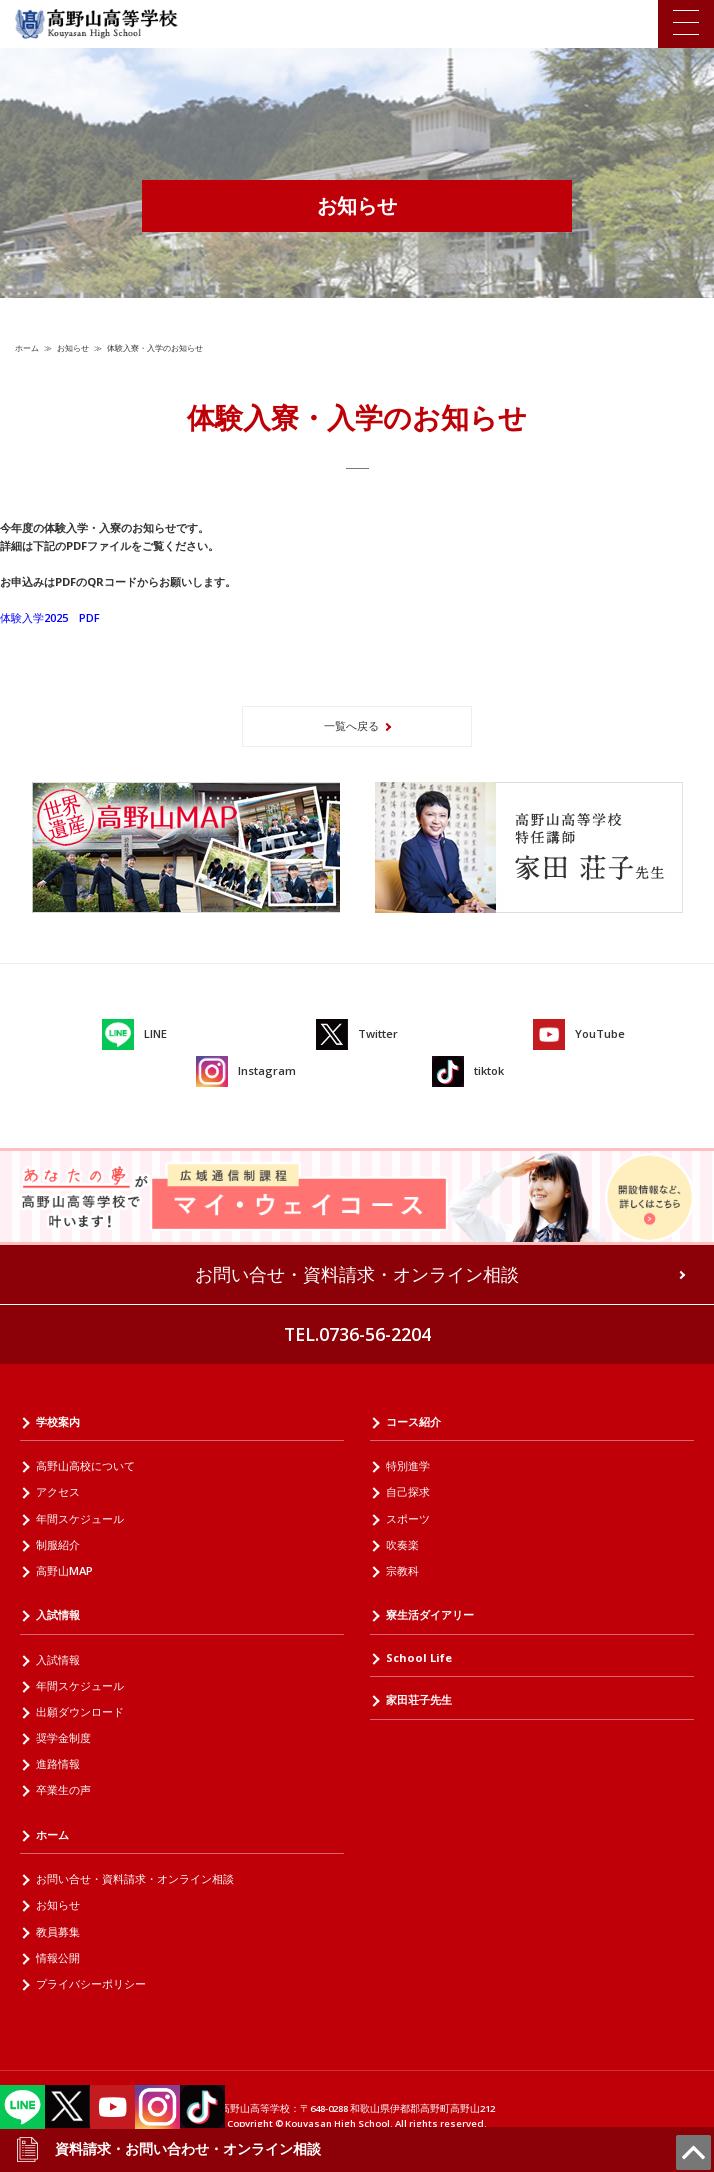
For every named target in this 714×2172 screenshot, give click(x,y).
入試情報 (58, 1614)
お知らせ (73, 347)
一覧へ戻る (351, 725)
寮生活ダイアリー (430, 1614)
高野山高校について (85, 1465)
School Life (419, 1657)
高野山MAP (64, 1570)
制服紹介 (58, 1544)
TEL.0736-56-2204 (357, 1334)
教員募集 (58, 1931)
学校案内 (58, 1421)
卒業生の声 (63, 1789)
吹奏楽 (402, 1544)
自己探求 (408, 1491)
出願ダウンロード (80, 1711)
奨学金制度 (63, 1737)
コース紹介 (413, 1421)
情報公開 (58, 1957)
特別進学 (408, 1465)
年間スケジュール (80, 1518)
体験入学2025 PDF (50, 617)
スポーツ (408, 1518)
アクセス (58, 1491)
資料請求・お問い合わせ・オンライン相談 (168, 2149)
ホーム (27, 347)
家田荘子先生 (419, 1699)
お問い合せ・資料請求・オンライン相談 (357, 1274)
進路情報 (58, 1763)
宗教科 (402, 1570)
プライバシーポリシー (91, 1983)
